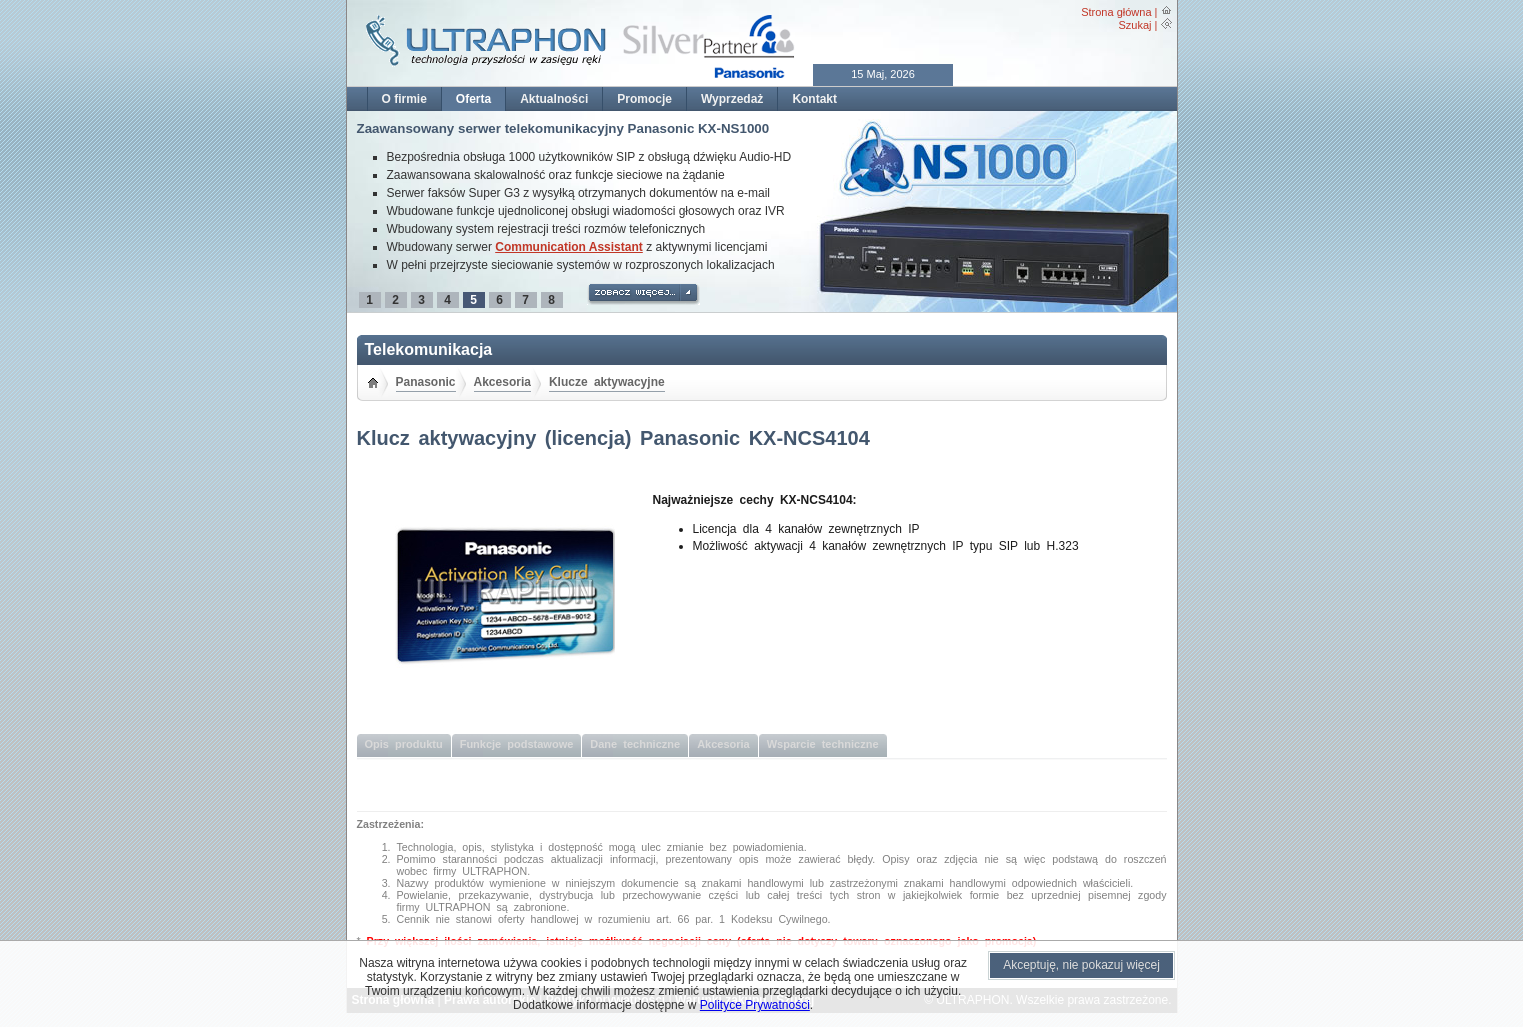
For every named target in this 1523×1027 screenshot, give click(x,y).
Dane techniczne (635, 744)
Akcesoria (502, 382)
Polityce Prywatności (755, 1005)
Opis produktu (404, 744)
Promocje (644, 99)
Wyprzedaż (732, 99)
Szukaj (1134, 25)
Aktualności (554, 99)
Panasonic (426, 382)
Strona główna (1116, 12)
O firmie (404, 99)
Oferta (473, 99)
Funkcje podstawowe (517, 744)
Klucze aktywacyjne (607, 382)
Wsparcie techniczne (823, 744)
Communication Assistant (569, 247)
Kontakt (814, 99)
